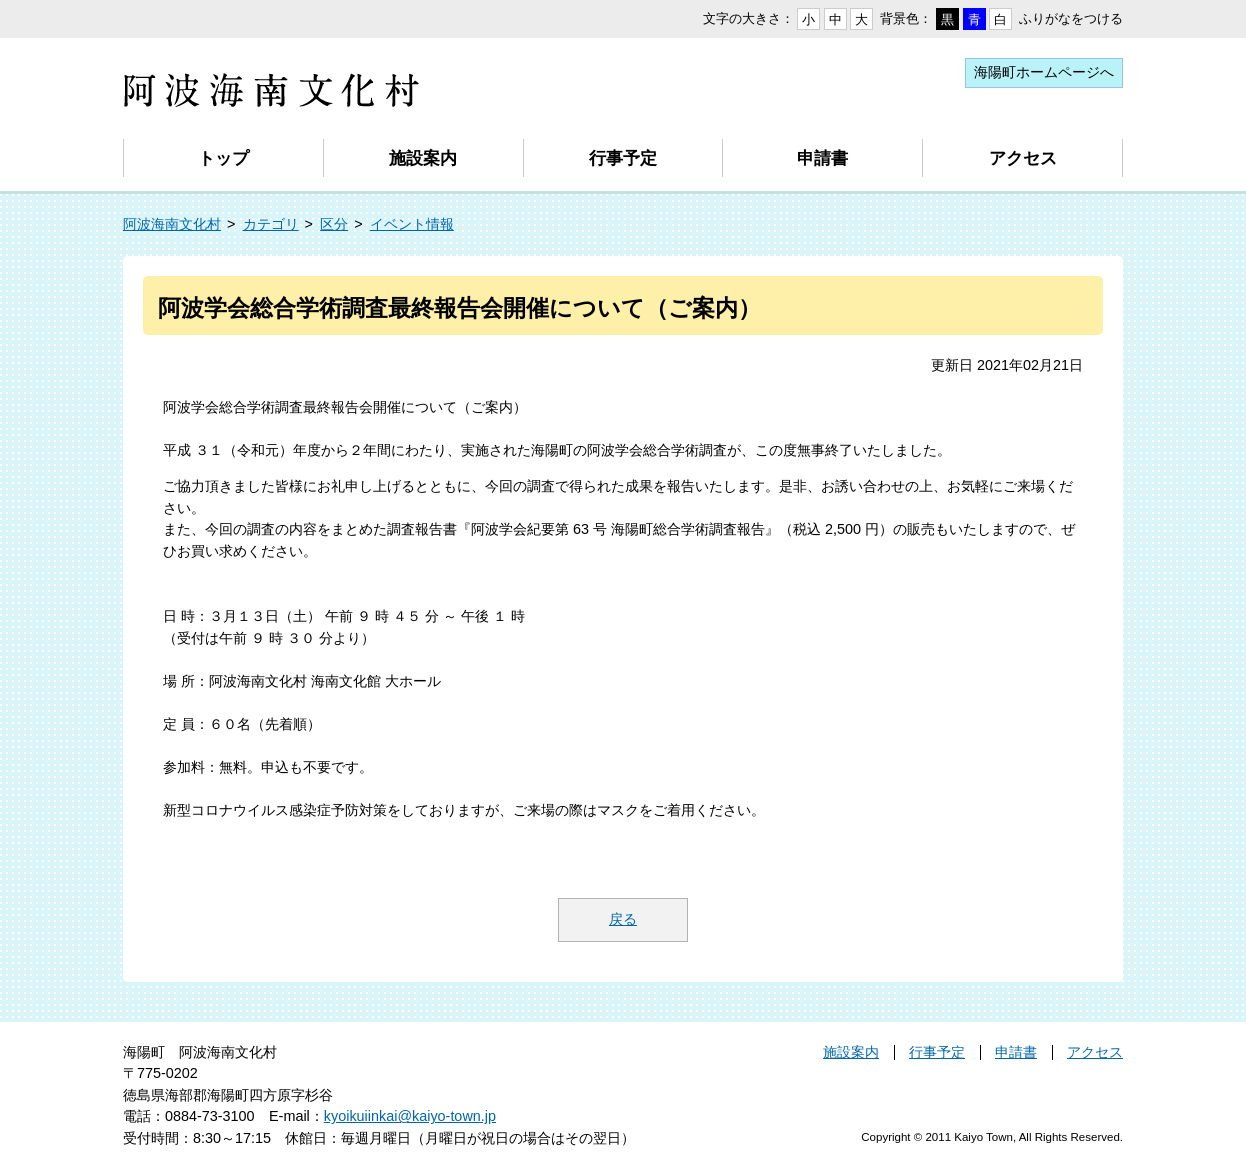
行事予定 (623, 158)
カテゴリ (271, 224)
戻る (623, 919)
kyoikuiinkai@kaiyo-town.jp (410, 1116)
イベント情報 (412, 224)
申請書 (822, 158)
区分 (334, 224)
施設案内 (423, 158)
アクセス (1023, 158)
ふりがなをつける (1071, 18)
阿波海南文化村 (172, 224)
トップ (223, 158)
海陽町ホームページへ (1044, 72)
